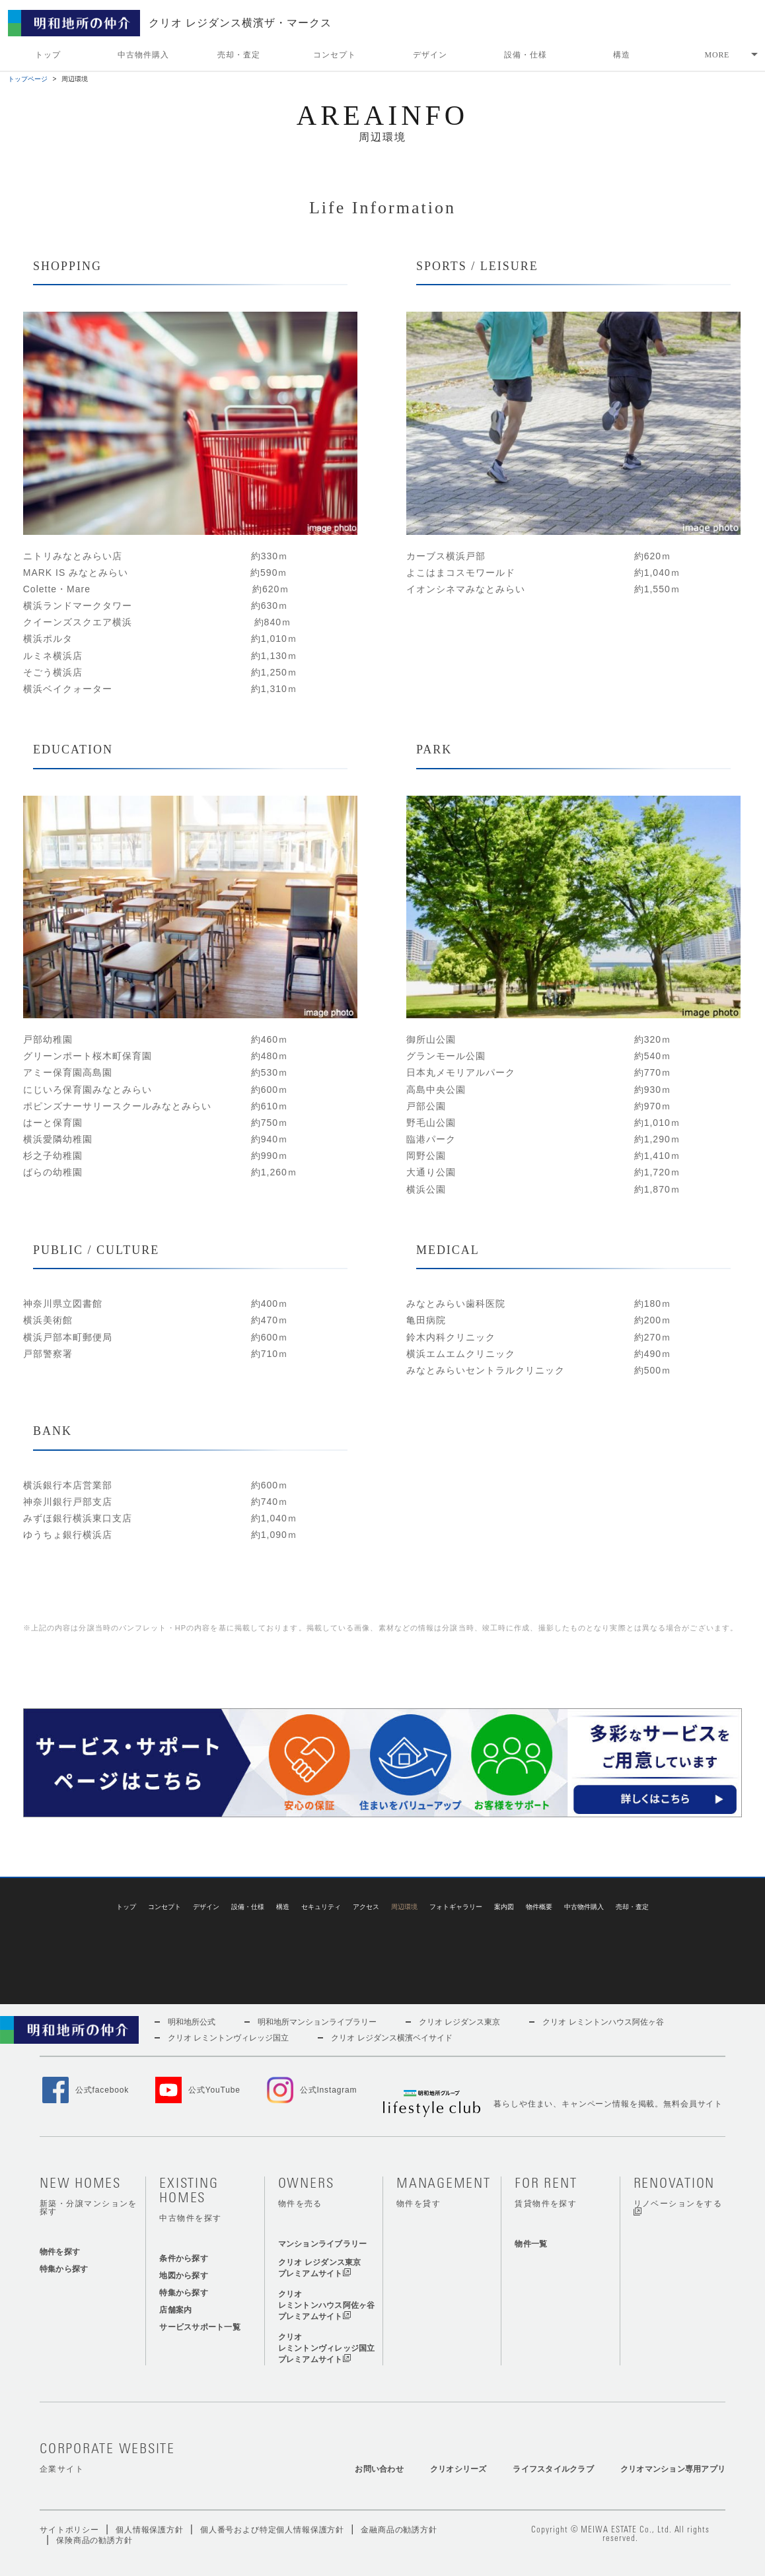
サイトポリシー (69, 2505)
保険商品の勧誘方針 (94, 2515)
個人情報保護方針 (150, 2505)
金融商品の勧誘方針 (399, 2505)
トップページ (28, 79)
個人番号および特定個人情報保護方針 (272, 2505)
